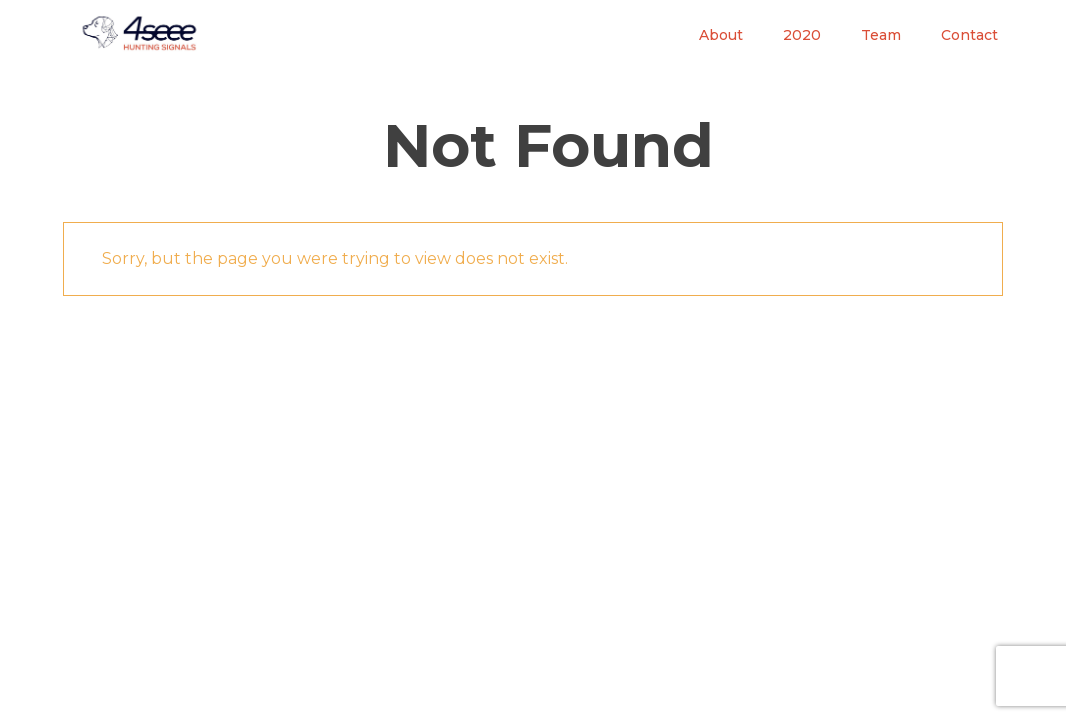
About (721, 35)
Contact (969, 35)
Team (881, 35)
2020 (802, 35)
